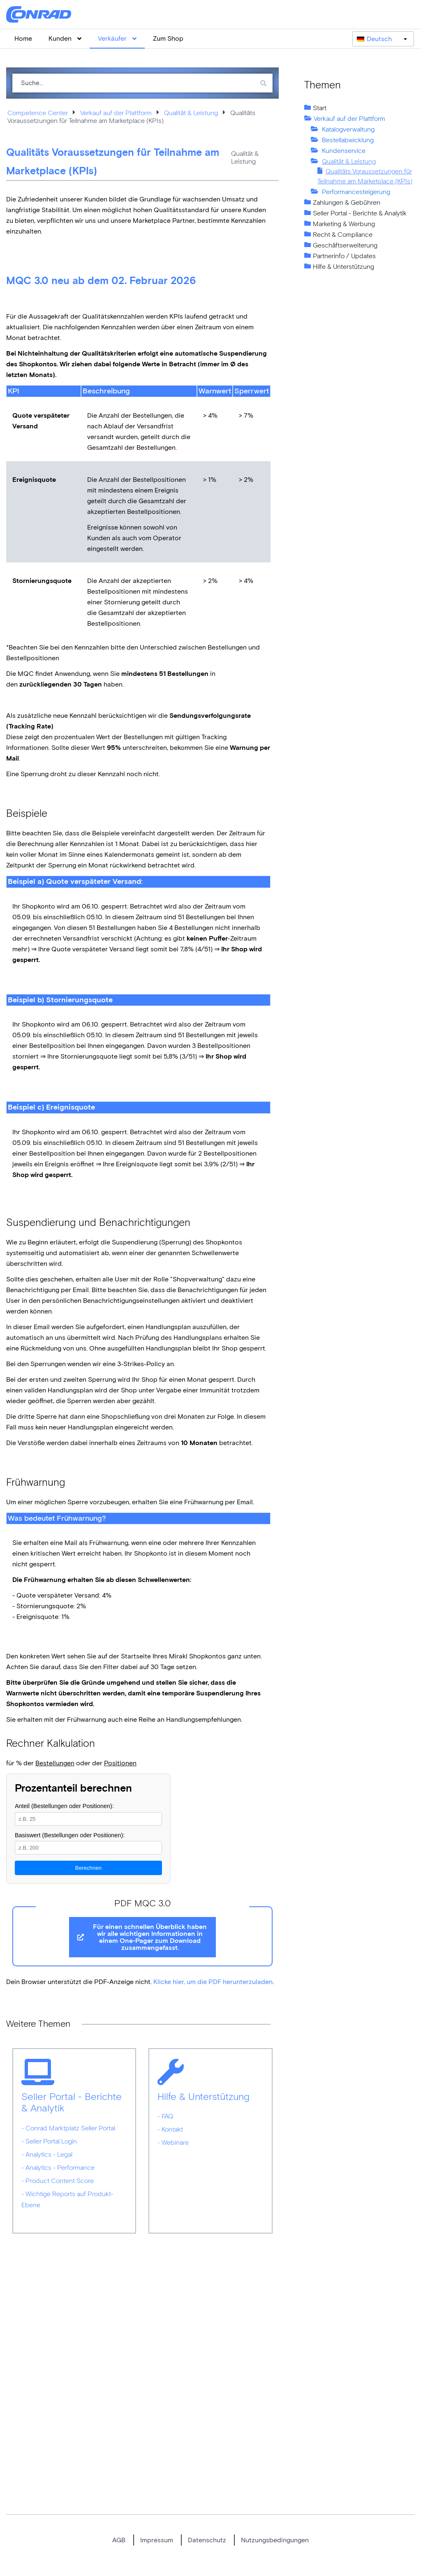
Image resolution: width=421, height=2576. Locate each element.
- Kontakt (170, 2129)
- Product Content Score (57, 2181)
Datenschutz (207, 2540)
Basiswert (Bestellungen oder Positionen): (70, 1835)
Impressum (156, 2540)
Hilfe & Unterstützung (343, 267)
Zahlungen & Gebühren (346, 202)
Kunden (65, 38)
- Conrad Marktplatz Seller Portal (68, 2128)
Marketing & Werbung (344, 224)
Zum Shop (168, 38)
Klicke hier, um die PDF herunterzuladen (213, 1982)
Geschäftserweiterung (345, 245)
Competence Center (37, 113)
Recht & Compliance (342, 234)
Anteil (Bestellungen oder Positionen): (64, 1806)
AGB (118, 2540)
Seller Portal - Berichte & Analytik (360, 213)
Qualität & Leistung (191, 113)
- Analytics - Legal (46, 2154)
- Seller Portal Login (49, 2141)
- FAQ (165, 2116)
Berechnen (88, 1868)
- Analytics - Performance (58, 2167)
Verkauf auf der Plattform (116, 113)
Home (23, 38)
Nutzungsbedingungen (275, 2540)
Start (319, 108)
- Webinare (173, 2142)
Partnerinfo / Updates (344, 256)
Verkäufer (117, 38)
